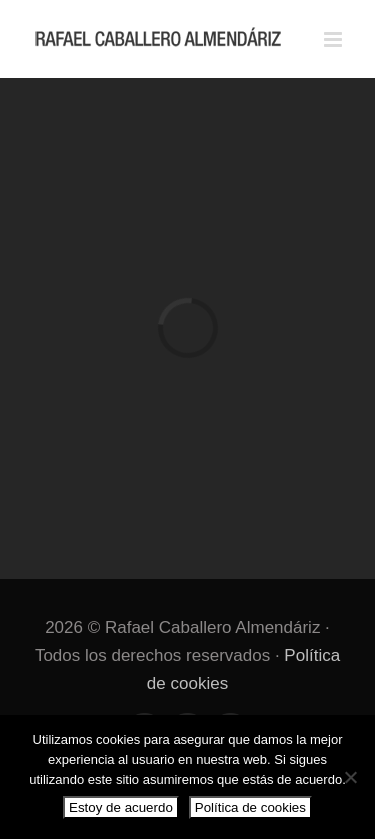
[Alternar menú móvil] (334, 39)
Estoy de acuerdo (121, 807)
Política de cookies (250, 807)
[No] (350, 777)
